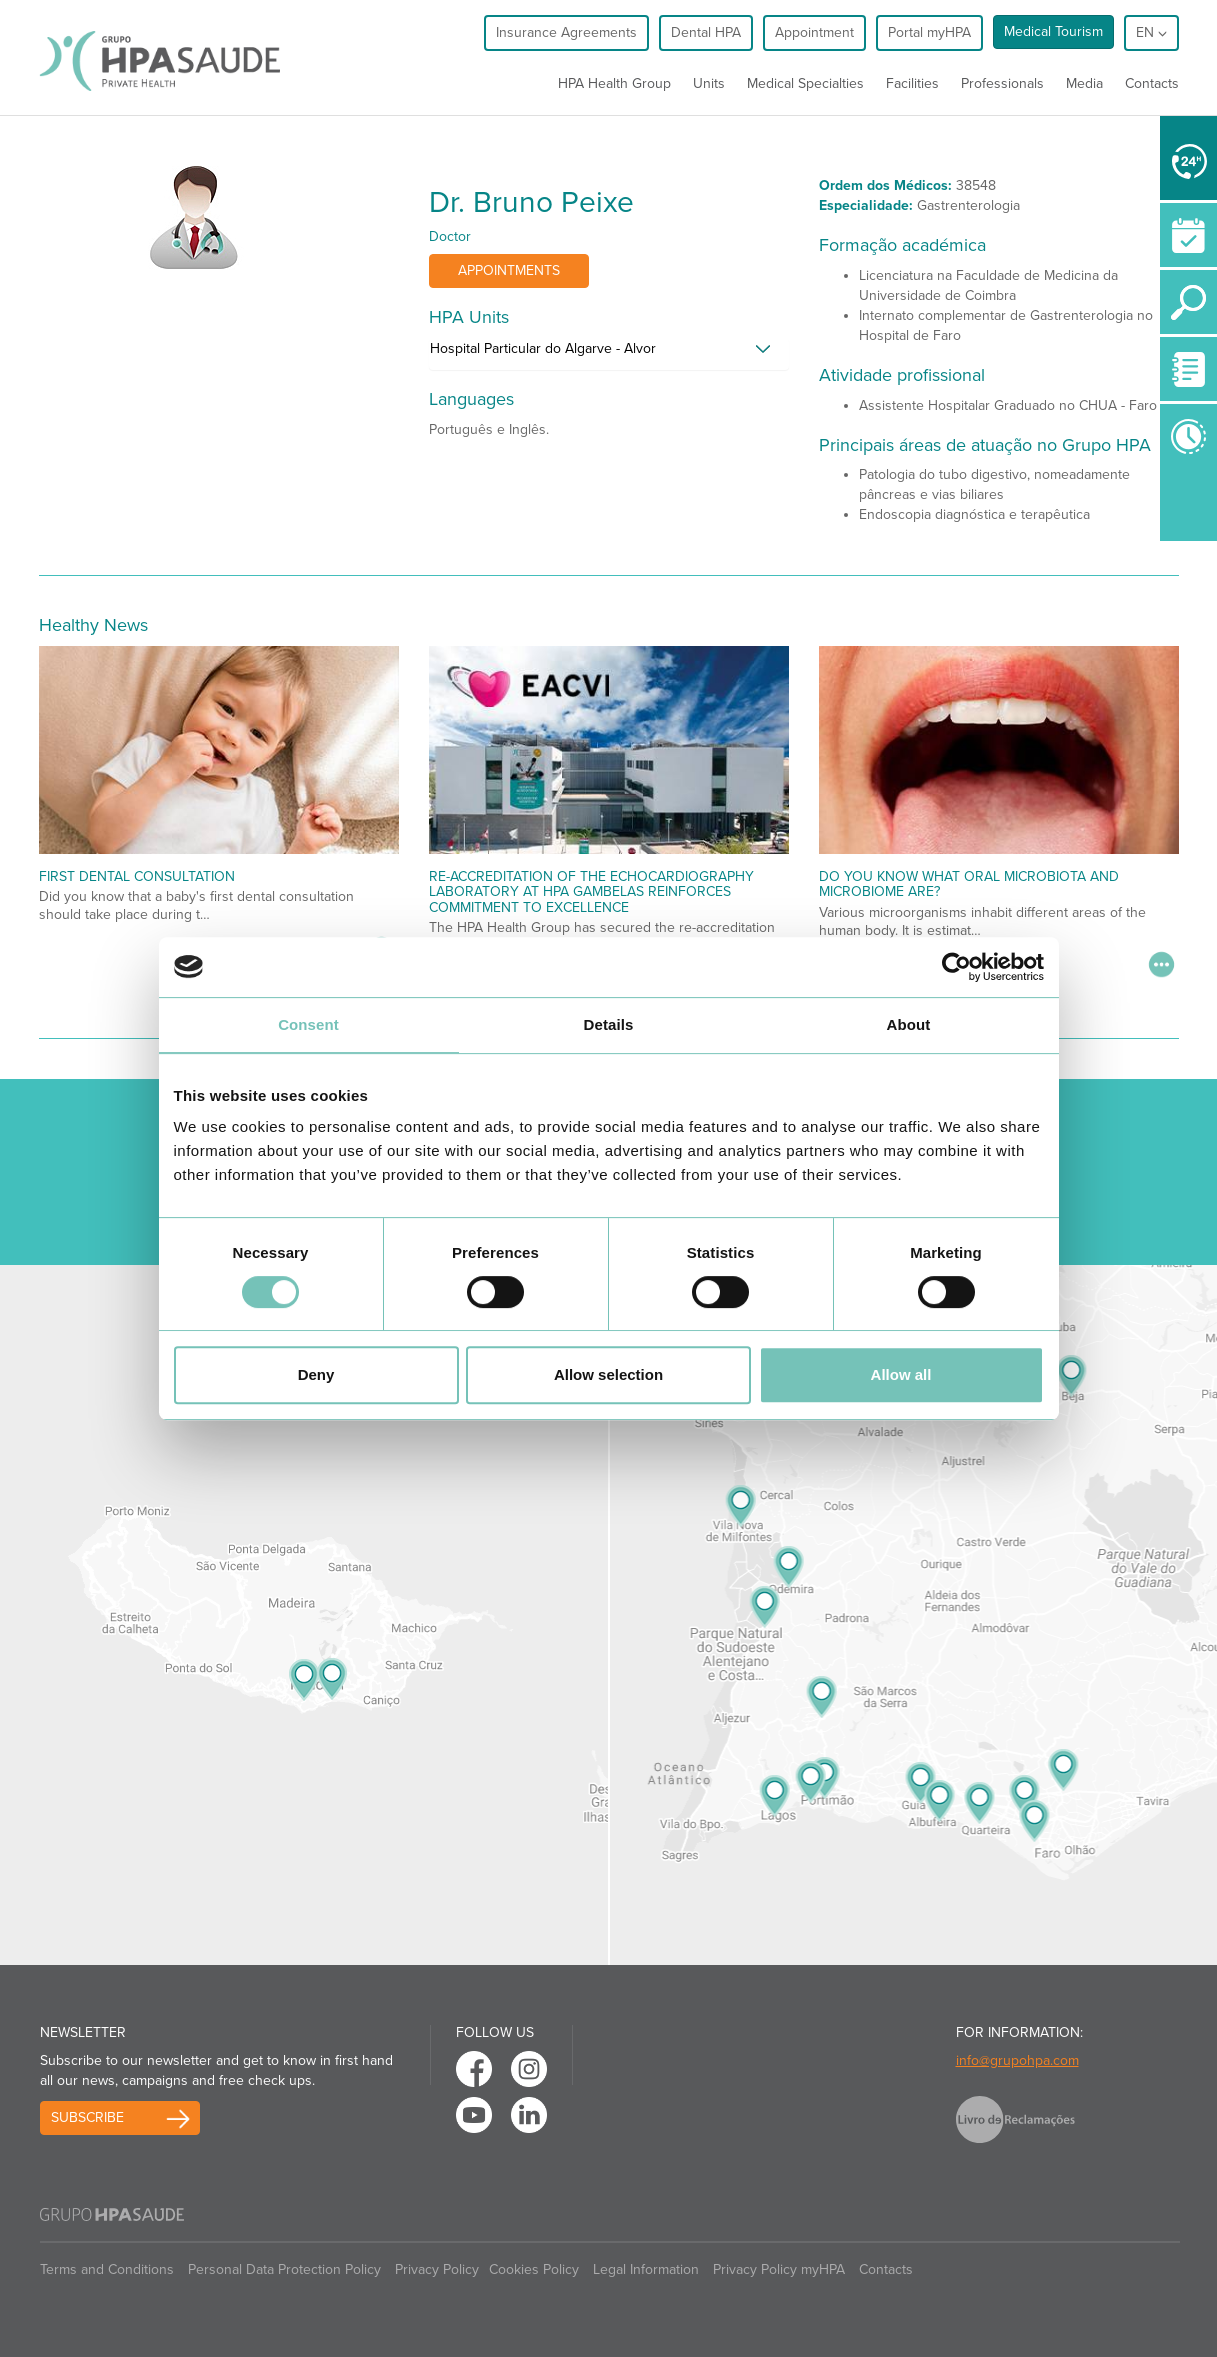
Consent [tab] (308, 1024)
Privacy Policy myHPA (779, 2269)
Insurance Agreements (566, 32)
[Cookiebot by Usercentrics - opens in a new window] (956, 967)
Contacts (1152, 83)
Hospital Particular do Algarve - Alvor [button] (543, 348)
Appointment (814, 32)
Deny (316, 1374)
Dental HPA (706, 32)
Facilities (912, 83)
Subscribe (87, 2117)
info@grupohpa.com (1017, 2060)
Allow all (901, 1374)
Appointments (509, 270)
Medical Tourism (1053, 31)
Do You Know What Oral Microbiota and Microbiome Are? (969, 884)
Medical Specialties (805, 83)
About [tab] (909, 1024)
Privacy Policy (437, 2269)
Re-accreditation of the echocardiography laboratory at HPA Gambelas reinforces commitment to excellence (591, 892)
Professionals (1002, 83)
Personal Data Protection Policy (284, 2269)
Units (709, 83)
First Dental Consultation (137, 876)
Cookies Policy (534, 2269)
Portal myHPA (929, 32)
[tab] (609, 354)
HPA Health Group (614, 83)
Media (1084, 83)
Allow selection (608, 1374)
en (1151, 32)
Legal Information (646, 2269)
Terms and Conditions (107, 2269)
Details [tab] (609, 1024)
